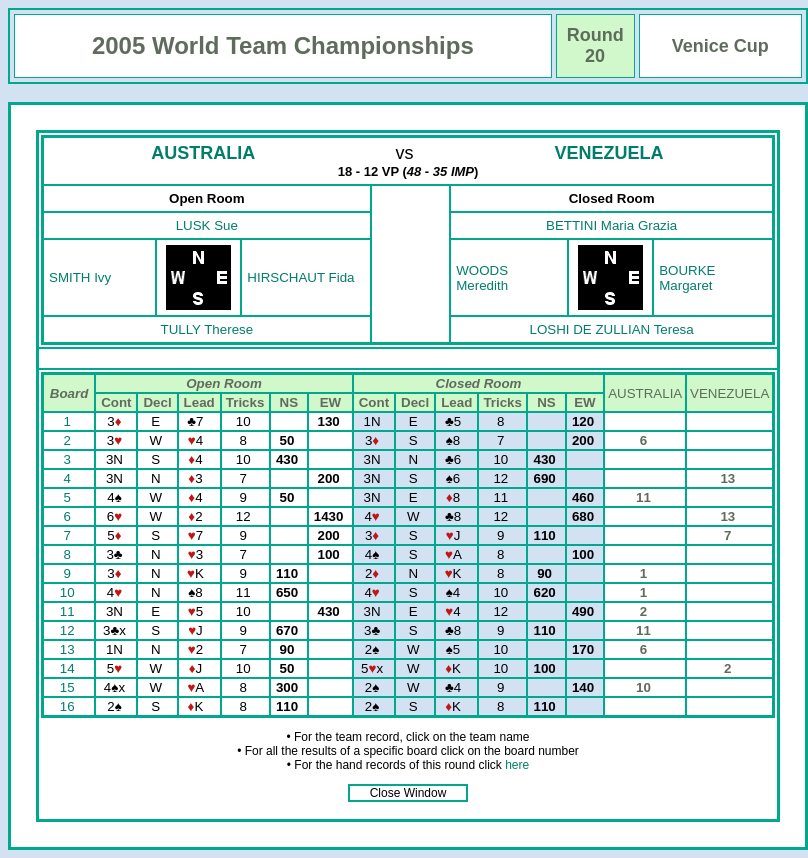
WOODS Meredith (482, 278)
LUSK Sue (207, 225)
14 (69, 668)
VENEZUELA (609, 153)
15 (69, 687)
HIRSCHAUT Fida (300, 277)
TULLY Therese (207, 329)
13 (69, 649)
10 (69, 592)
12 (69, 630)
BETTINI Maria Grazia (611, 225)
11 (69, 611)
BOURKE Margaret (687, 278)
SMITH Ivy (80, 277)
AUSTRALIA (203, 153)
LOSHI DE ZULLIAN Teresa (612, 329)
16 (69, 706)
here (517, 765)
